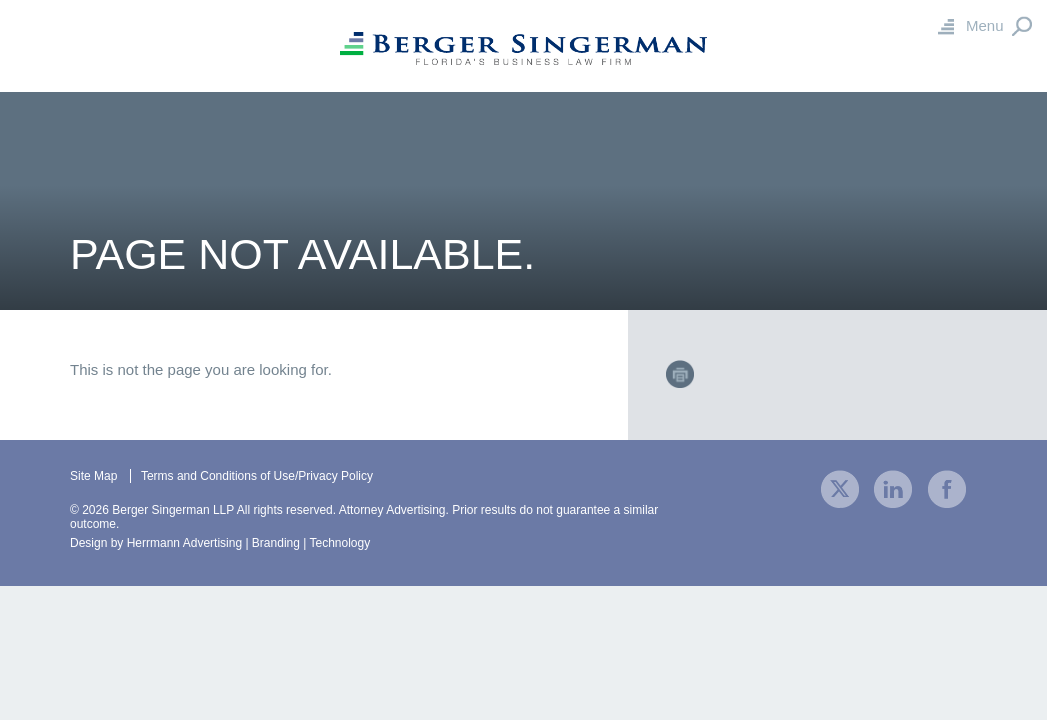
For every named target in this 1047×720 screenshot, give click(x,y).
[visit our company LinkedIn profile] (893, 487)
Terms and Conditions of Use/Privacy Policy (257, 476)
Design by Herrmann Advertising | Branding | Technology (220, 543)
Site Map (93, 476)
